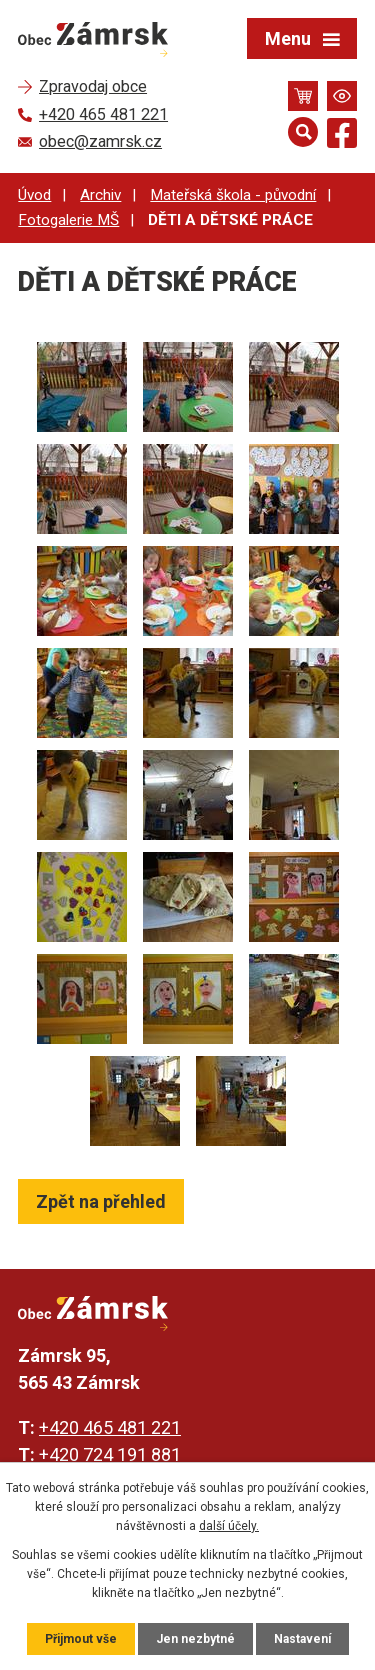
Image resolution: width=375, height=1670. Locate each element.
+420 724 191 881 (110, 1454)
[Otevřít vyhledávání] (303, 132)
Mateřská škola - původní (233, 195)
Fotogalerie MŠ (68, 220)
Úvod (34, 195)
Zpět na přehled (101, 1201)
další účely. (229, 1526)
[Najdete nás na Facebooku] (342, 136)
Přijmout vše (81, 1639)
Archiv (100, 195)
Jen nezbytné (195, 1639)
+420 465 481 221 (110, 1427)
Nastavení (302, 1639)
